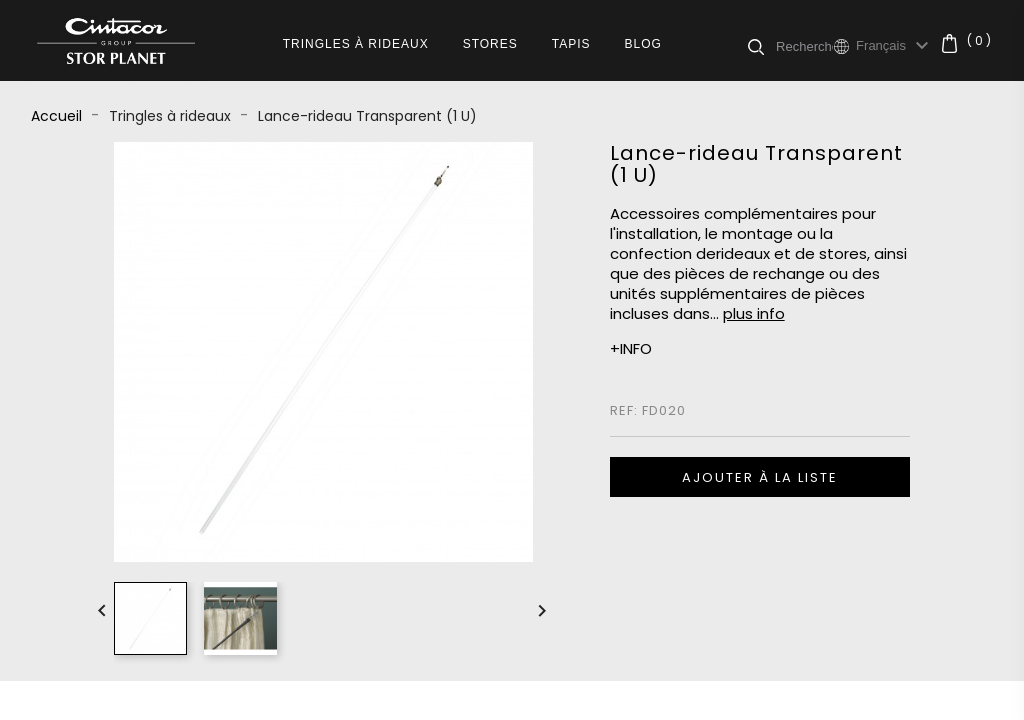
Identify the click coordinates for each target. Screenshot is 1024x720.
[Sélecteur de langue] (895, 46)
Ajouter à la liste (760, 477)
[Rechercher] (804, 46)
